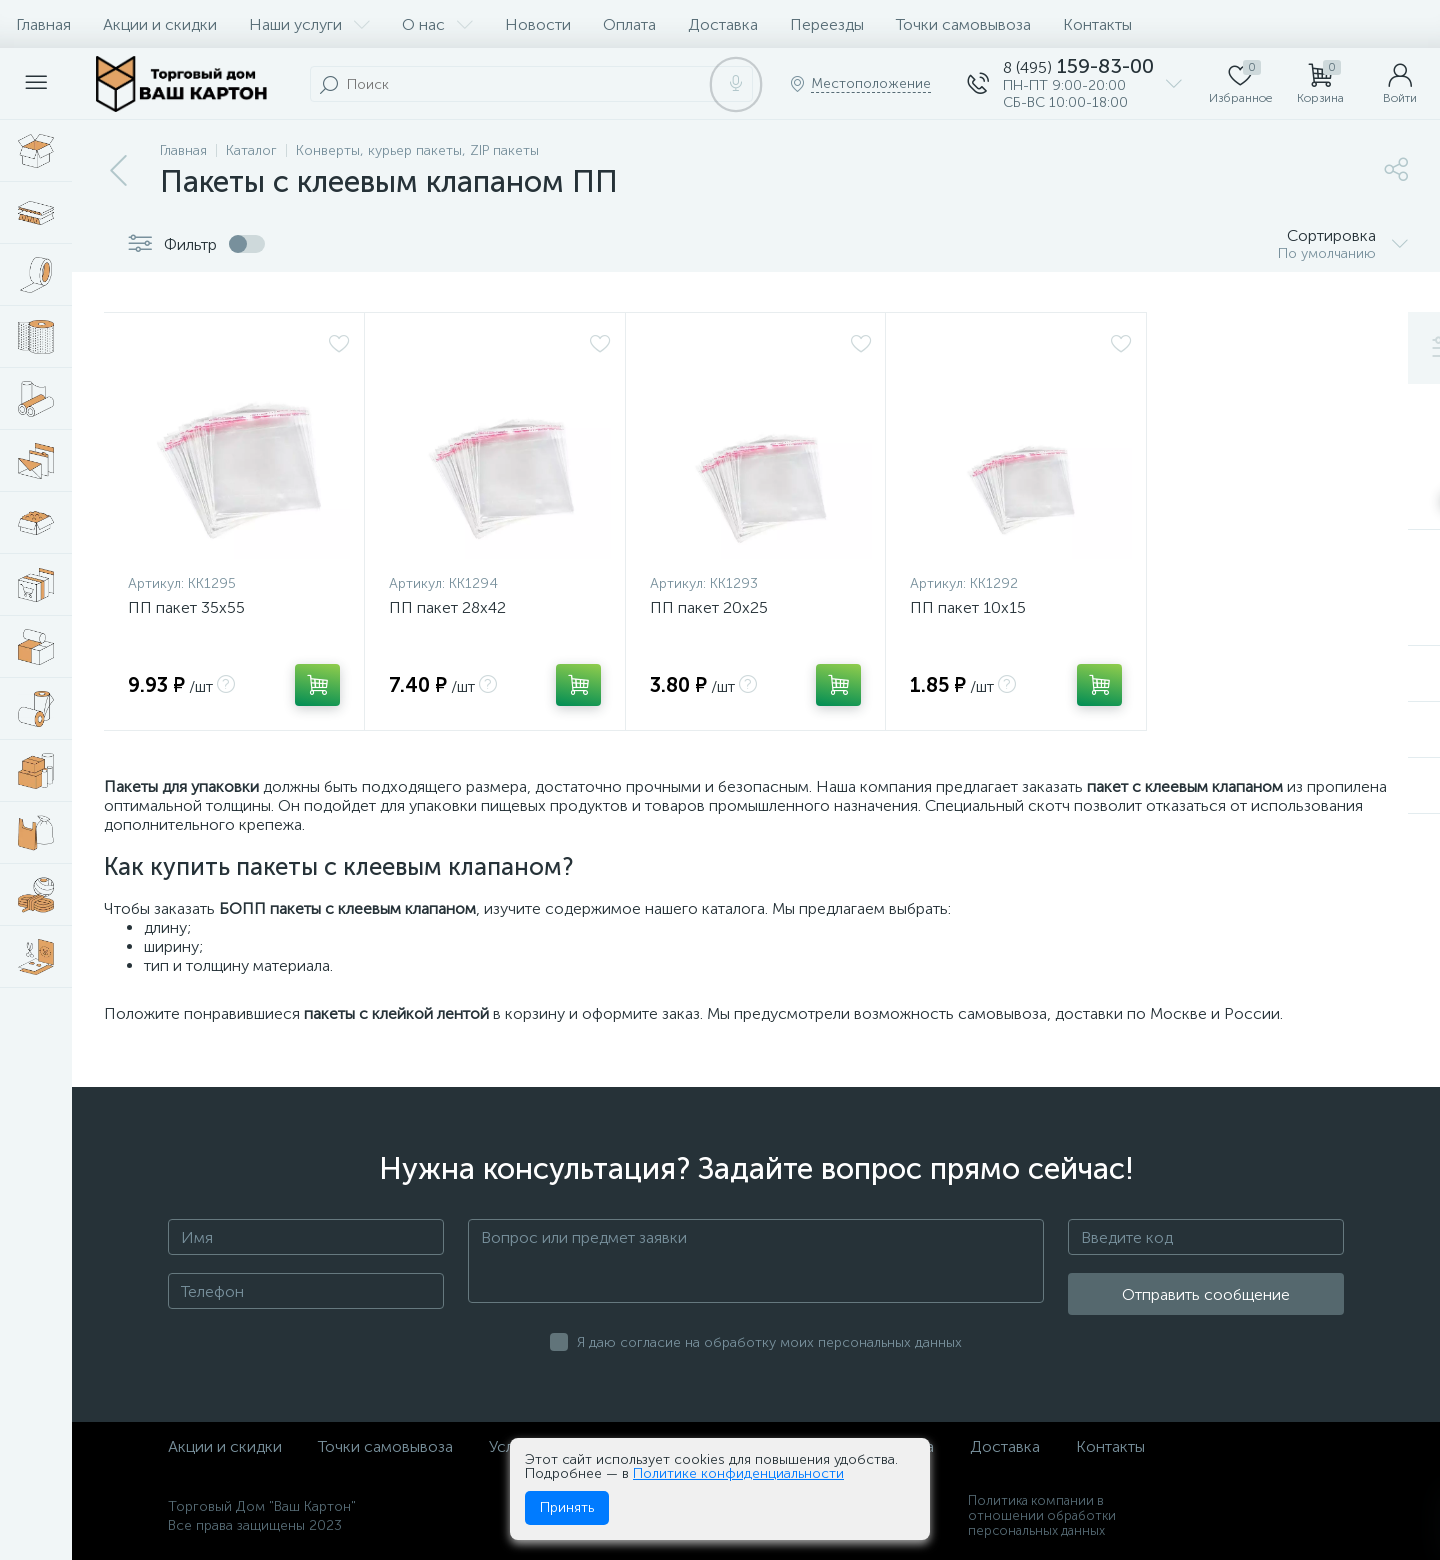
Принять (567, 1507)
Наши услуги (309, 24)
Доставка (723, 24)
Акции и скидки (160, 24)
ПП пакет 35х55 (186, 607)
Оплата (629, 24)
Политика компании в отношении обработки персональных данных (1042, 1515)
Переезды (827, 24)
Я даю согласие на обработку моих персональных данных (769, 1342)
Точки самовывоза (963, 24)
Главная (43, 24)
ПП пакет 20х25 (709, 607)
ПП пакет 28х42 (447, 607)
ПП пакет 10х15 (968, 607)
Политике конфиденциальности (738, 1473)
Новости (538, 24)
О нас (437, 24)
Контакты (1097, 24)
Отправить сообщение (1206, 1294)
